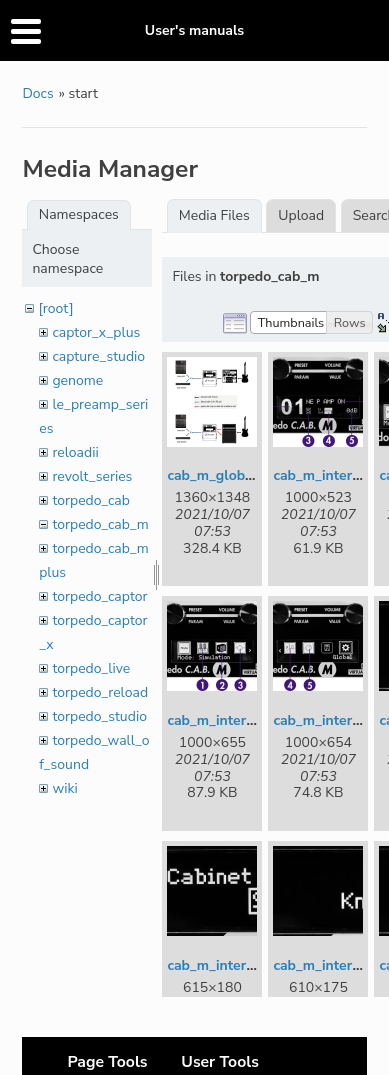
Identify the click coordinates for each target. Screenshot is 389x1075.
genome (77, 380)
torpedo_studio (99, 716)
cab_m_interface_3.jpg (240, 720)
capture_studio (98, 356)
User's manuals (194, 30)
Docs (37, 93)
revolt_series (92, 476)
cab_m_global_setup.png (248, 475)
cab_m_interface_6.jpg (240, 965)
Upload (301, 215)
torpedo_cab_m (100, 524)
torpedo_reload (100, 692)
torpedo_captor (99, 596)
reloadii (75, 452)
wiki (64, 788)
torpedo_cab (91, 500)
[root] (55, 308)
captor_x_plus (96, 332)
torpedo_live (91, 668)
